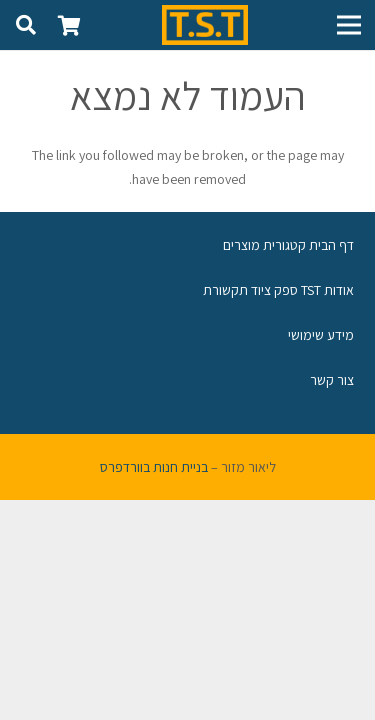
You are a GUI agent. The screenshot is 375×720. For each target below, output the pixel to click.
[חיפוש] (26, 25)
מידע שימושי (321, 335)
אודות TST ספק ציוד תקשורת (278, 290)
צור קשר (332, 380)
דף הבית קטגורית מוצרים (288, 245)
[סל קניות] (70, 25)
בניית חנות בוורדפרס (154, 467)
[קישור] (205, 25)
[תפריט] (349, 25)
